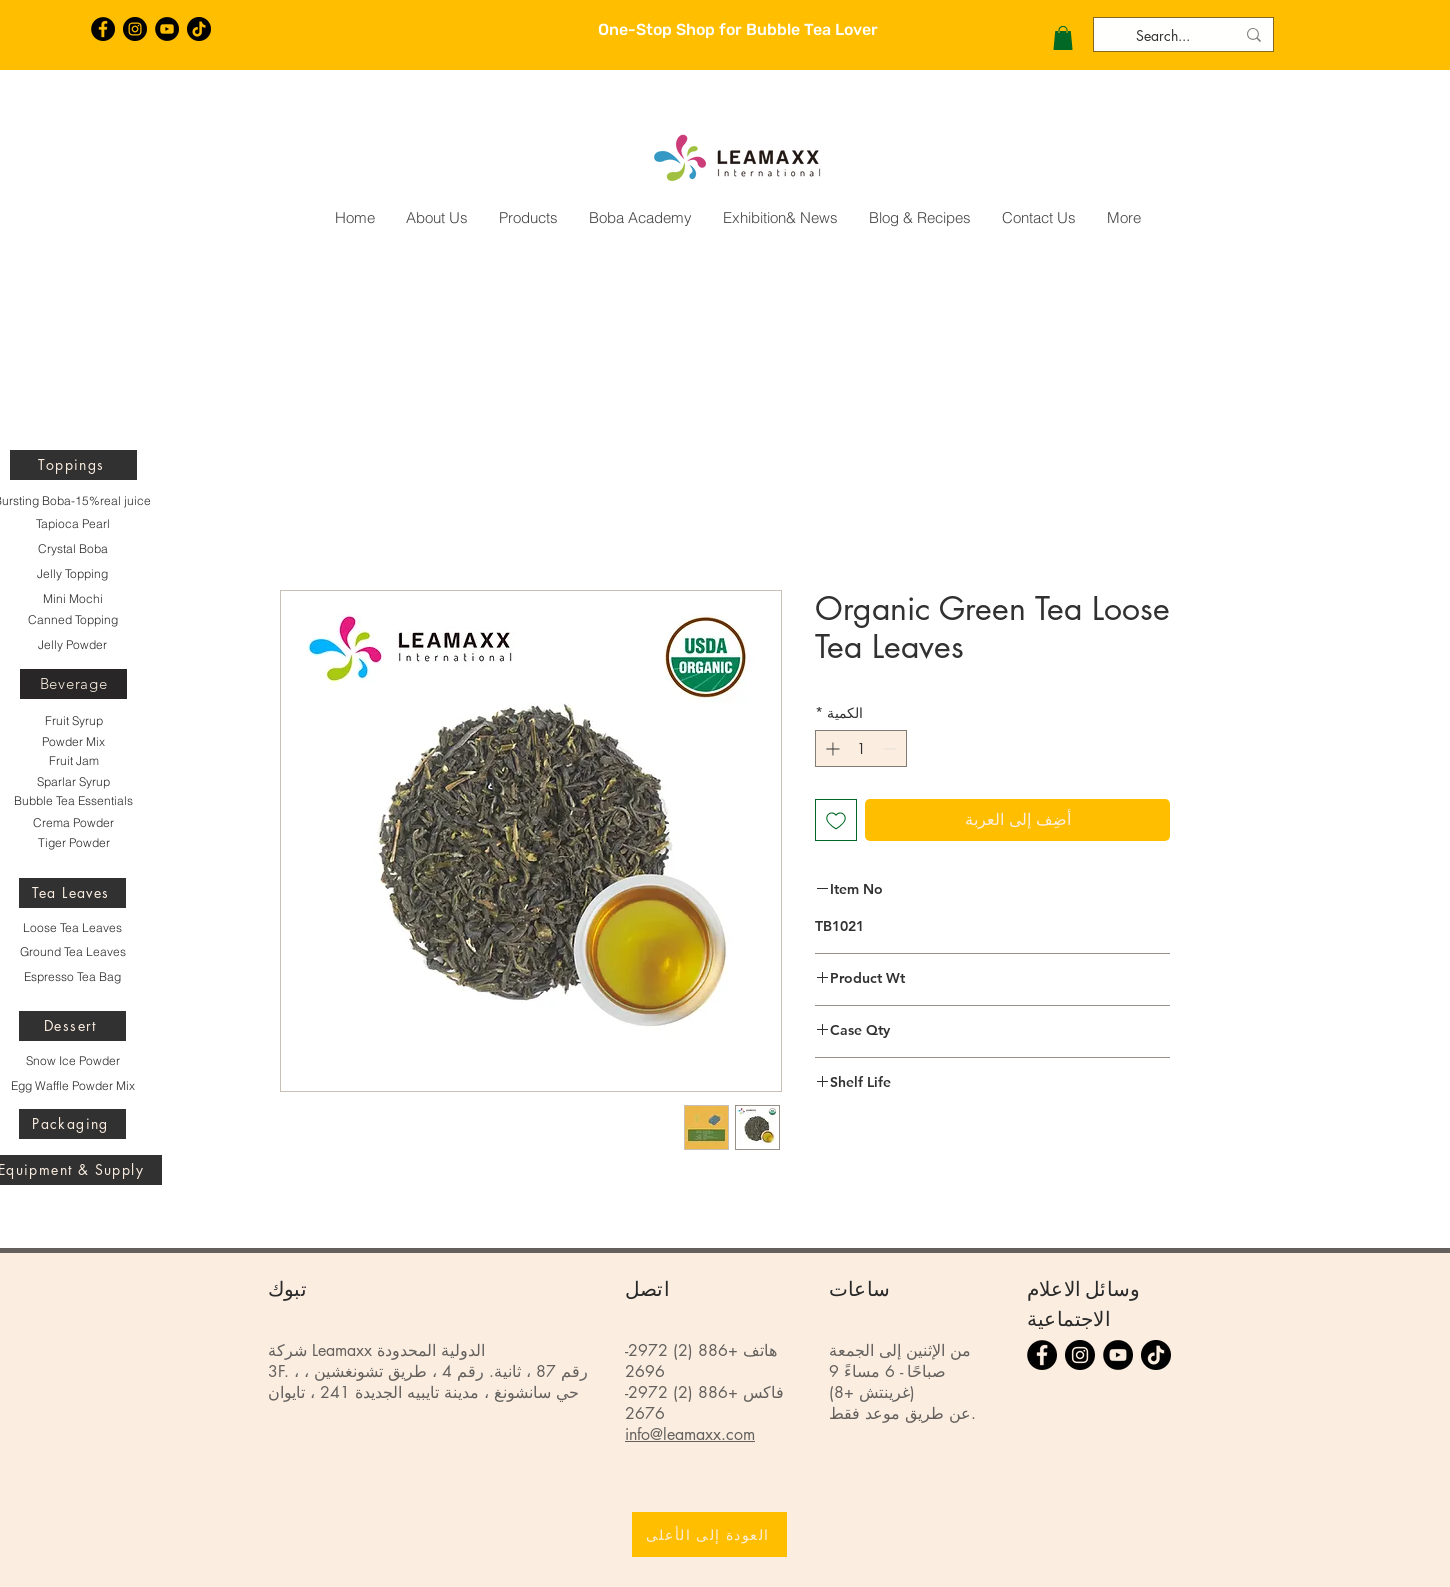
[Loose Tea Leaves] (72, 928)
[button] (1063, 38)
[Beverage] (73, 684)
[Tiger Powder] (73, 843)
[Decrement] (891, 748)
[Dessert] (72, 1026)
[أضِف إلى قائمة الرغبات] (836, 820)
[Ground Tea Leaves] (72, 952)
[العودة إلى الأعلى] (709, 1534)
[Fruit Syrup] (73, 721)
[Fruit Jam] (73, 761)
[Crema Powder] (73, 823)
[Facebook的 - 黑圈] (103, 29)
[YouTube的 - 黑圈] (167, 29)
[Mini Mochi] (72, 599)
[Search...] (1185, 36)
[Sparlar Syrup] (73, 782)
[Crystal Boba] (72, 549)
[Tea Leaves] (72, 893)
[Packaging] (72, 1124)
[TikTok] (199, 29)
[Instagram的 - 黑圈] (135, 29)
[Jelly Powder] (72, 645)
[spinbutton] (861, 748)
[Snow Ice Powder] (72, 1061)
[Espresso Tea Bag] (72, 977)
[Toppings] (73, 465)
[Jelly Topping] (72, 574)
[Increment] (830, 748)
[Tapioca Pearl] (72, 524)
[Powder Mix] (73, 742)
